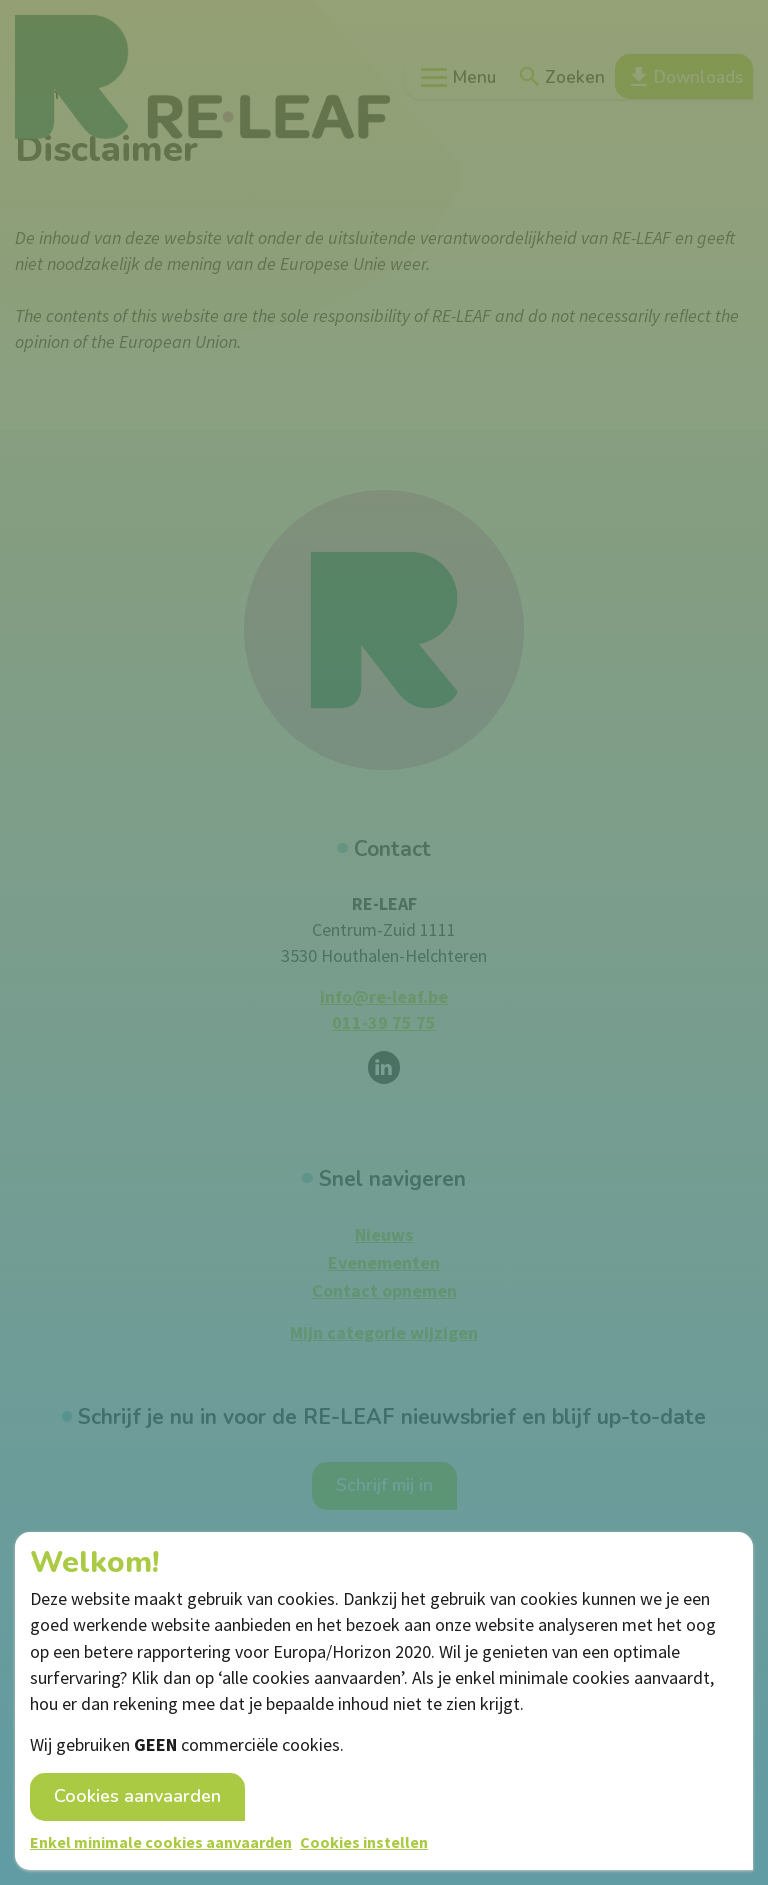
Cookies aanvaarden (137, 1796)
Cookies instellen (364, 1842)
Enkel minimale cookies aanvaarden (161, 1842)
